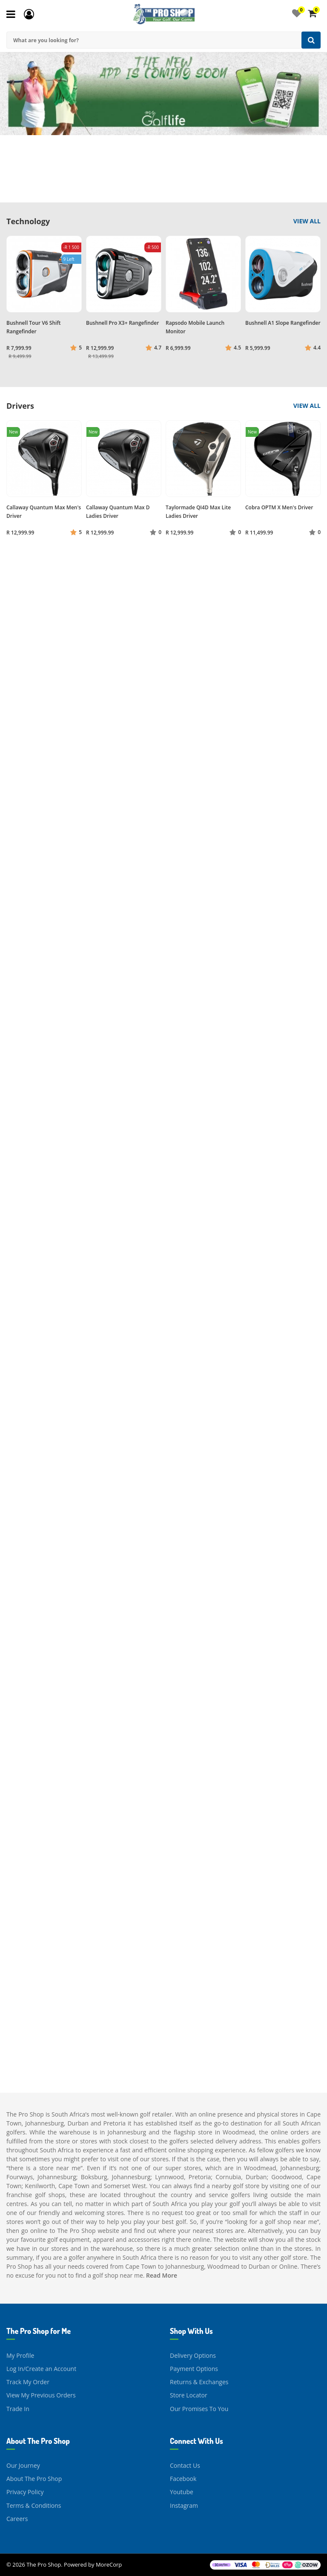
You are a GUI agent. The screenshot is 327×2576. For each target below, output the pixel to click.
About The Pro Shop (34, 2479)
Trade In (17, 2409)
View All (307, 221)
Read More (161, 2275)
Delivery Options (193, 2355)
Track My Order (27, 2382)
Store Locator (188, 2395)
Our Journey (23, 2465)
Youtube (181, 2492)
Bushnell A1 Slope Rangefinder (283, 322)
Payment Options (194, 2369)
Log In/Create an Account (41, 2369)
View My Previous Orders (41, 2395)
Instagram (184, 2505)
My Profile (20, 2355)
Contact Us (185, 2465)
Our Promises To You (199, 2409)
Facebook (183, 2479)
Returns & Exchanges (199, 2382)
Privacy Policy (24, 2492)
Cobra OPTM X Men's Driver (279, 507)
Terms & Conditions (33, 2505)
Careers (17, 2519)
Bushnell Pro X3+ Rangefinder (122, 322)
